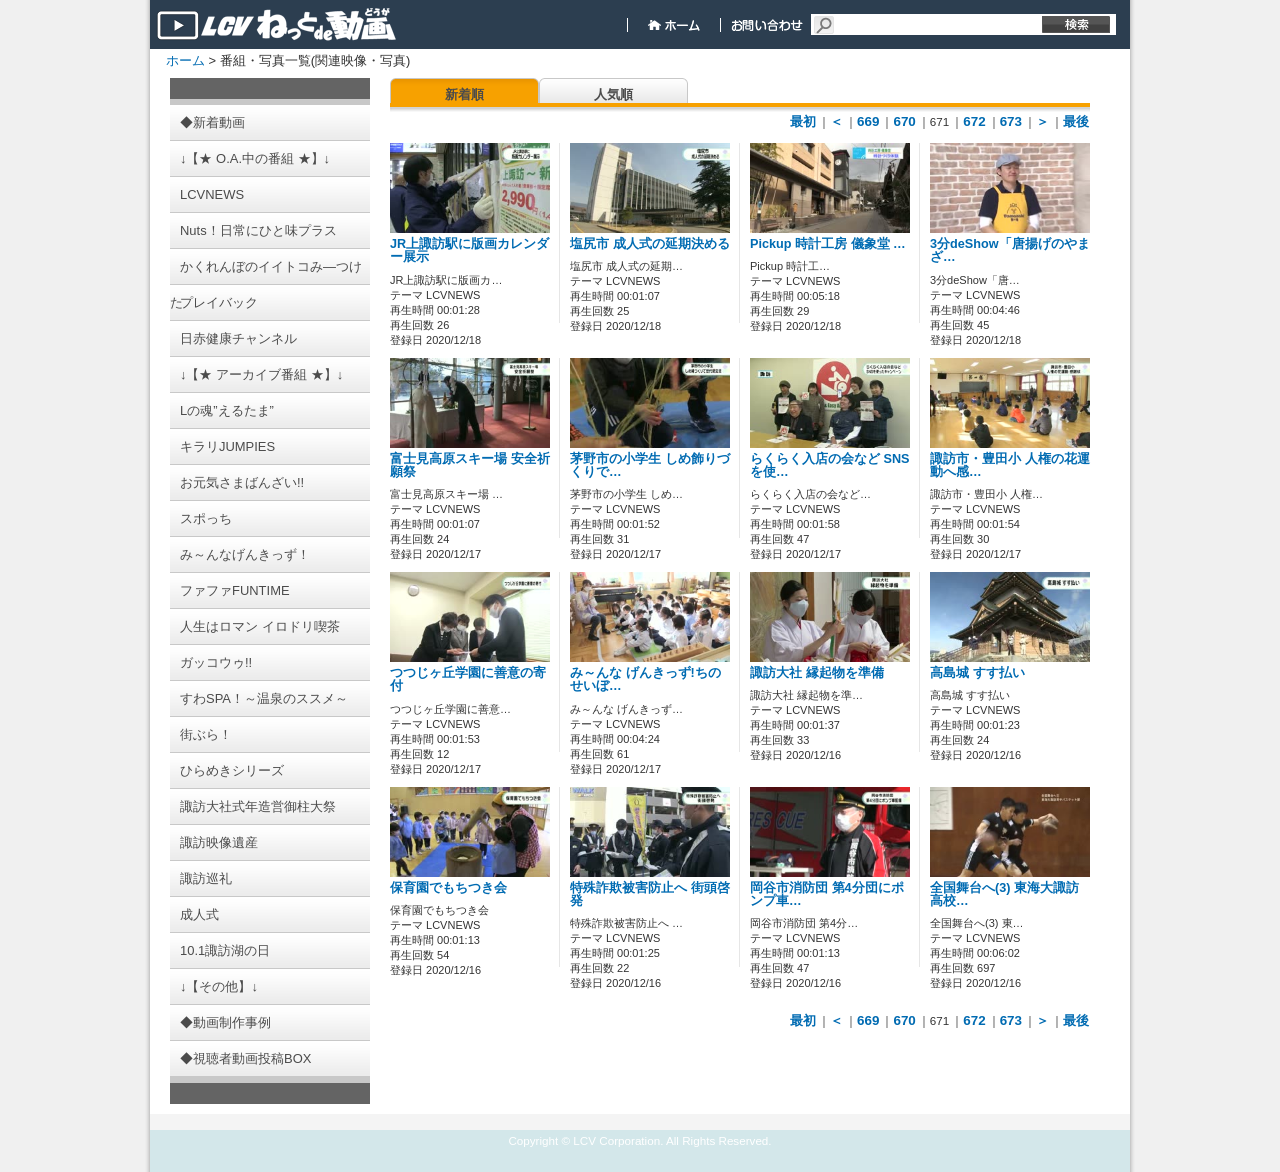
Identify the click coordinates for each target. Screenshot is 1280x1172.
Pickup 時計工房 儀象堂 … (828, 244)
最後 (1076, 121)
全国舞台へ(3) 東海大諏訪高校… (1004, 894)
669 (868, 121)
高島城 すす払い (977, 673)
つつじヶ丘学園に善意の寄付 (468, 679)
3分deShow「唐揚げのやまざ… (1010, 250)
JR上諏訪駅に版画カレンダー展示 (469, 250)
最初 (803, 121)
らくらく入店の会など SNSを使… (830, 465)
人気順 (613, 94)
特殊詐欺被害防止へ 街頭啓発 (650, 894)
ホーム (185, 60)
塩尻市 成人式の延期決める (650, 244)
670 (904, 121)
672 (974, 121)
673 (1011, 121)
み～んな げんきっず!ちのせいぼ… (645, 679)
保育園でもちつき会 (448, 888)
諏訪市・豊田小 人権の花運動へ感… (1010, 465)
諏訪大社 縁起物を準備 (817, 673)
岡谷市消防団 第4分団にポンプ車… (827, 894)
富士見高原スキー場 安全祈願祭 (470, 465)
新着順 (464, 94)
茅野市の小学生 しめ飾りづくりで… (650, 465)
